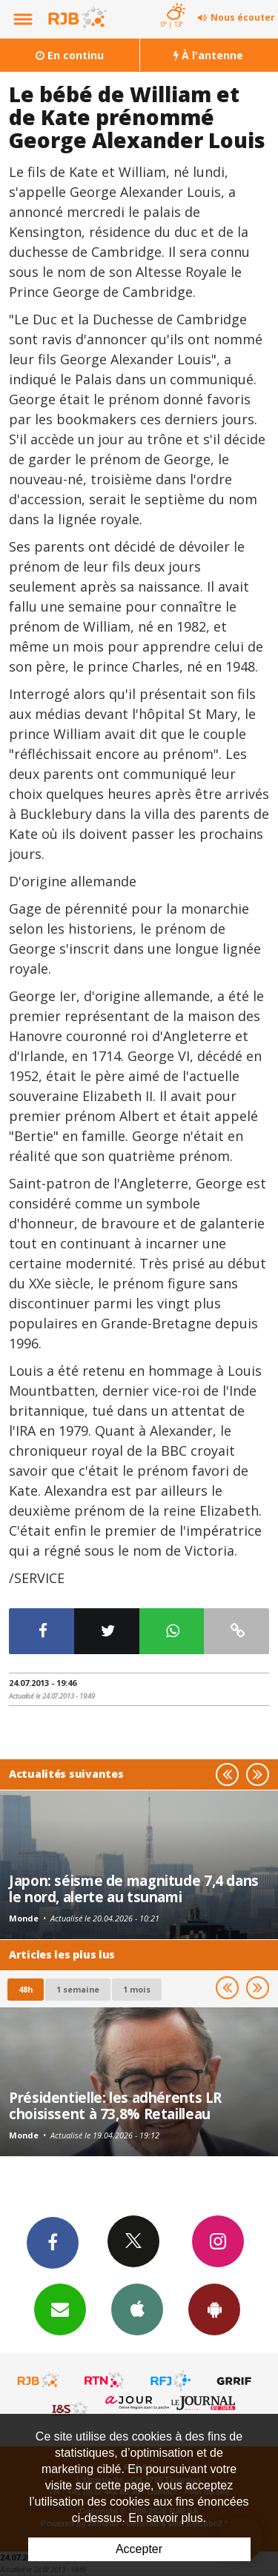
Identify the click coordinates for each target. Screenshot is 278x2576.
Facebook (53, 2242)
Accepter (139, 2549)
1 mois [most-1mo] (136, 1989)
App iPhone (137, 2309)
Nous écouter (243, 17)
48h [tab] (26, 1989)
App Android (214, 2309)
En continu (70, 55)
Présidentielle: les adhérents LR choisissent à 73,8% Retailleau (115, 2105)
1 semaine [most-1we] (77, 1989)
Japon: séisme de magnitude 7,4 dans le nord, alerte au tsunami (134, 1888)
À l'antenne (208, 55)
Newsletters (60, 2309)
